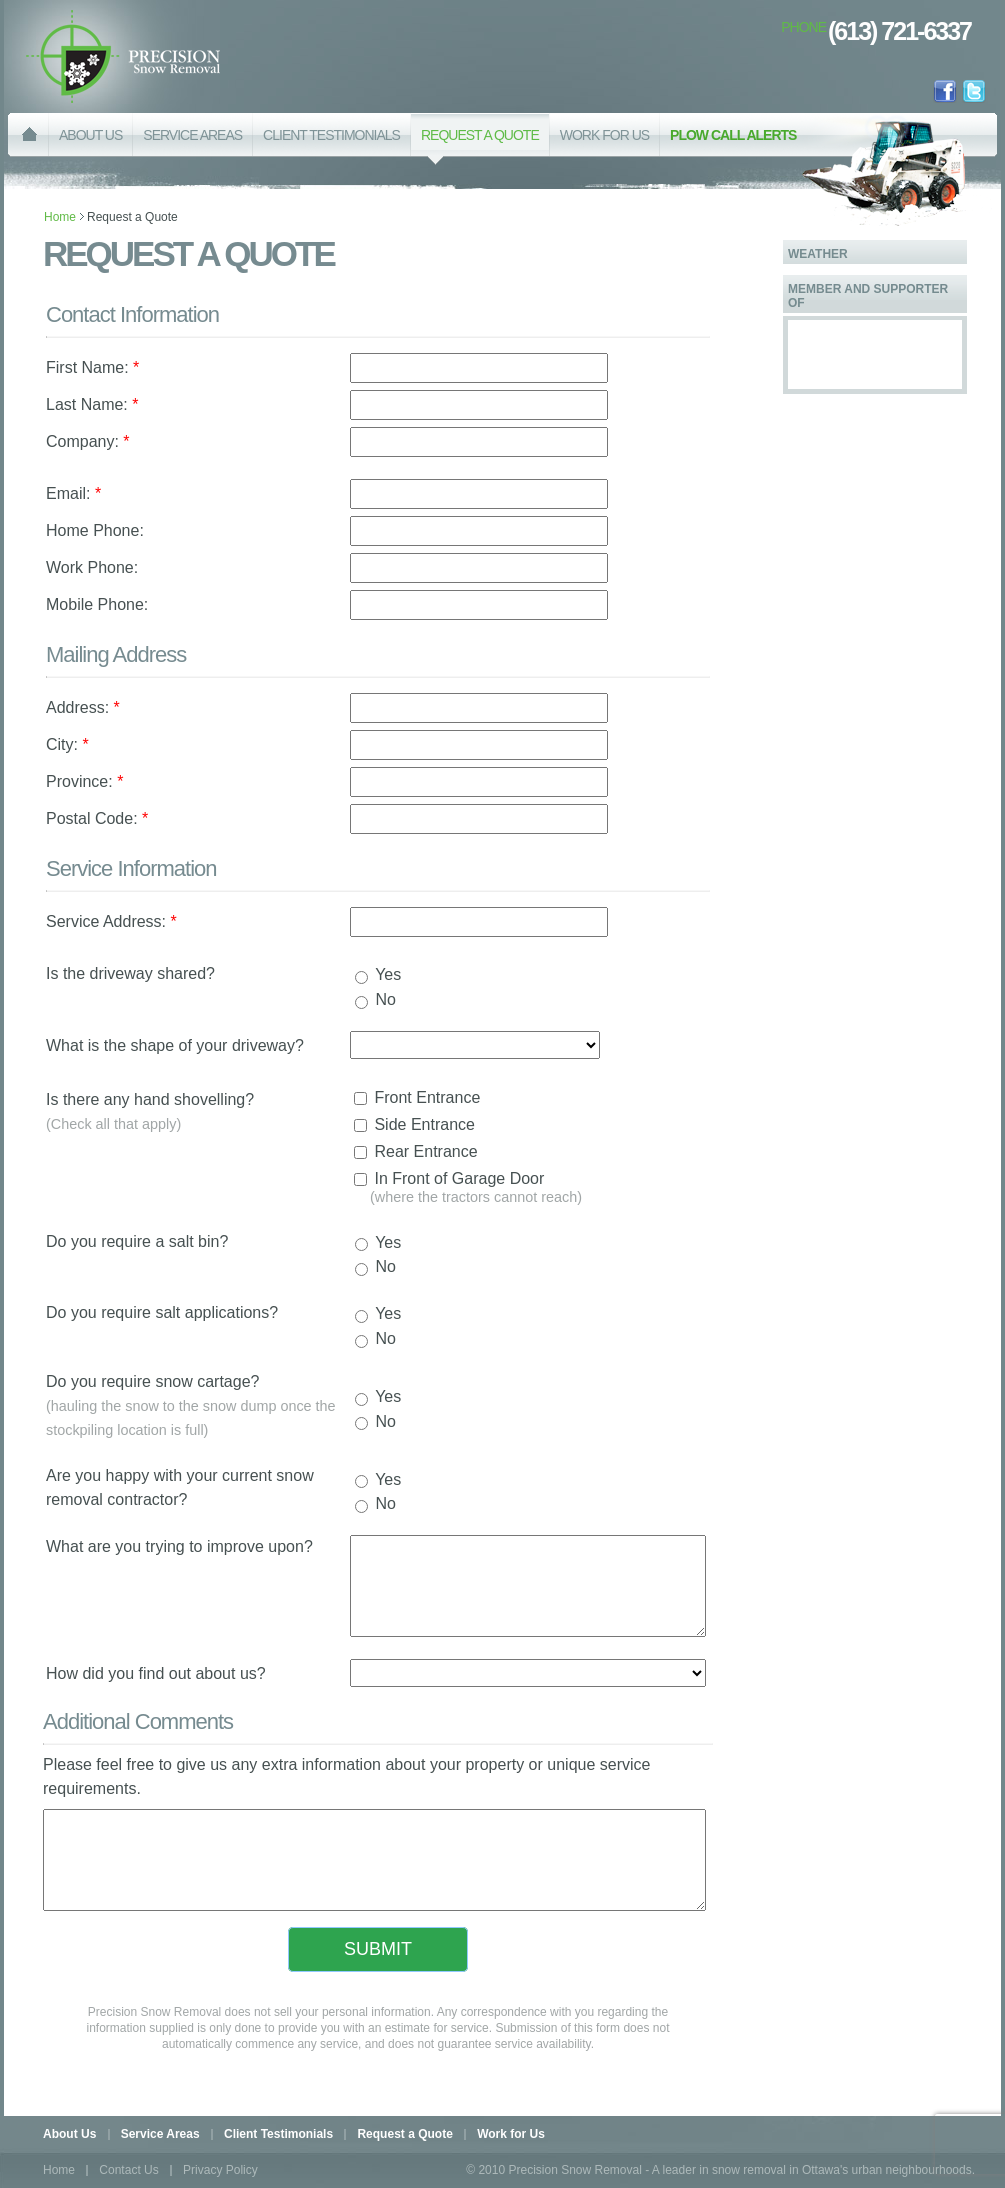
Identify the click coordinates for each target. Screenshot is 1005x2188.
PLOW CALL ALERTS (733, 135)
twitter (974, 91)
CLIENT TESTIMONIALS (331, 135)
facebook (945, 91)
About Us (71, 2134)
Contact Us (128, 2170)
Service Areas (160, 2134)
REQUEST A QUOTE (480, 147)
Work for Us (511, 2134)
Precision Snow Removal (123, 56)
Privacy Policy (220, 2170)
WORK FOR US (604, 135)
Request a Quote (404, 2134)
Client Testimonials (278, 2134)
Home (60, 217)
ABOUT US (90, 135)
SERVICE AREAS (192, 135)
